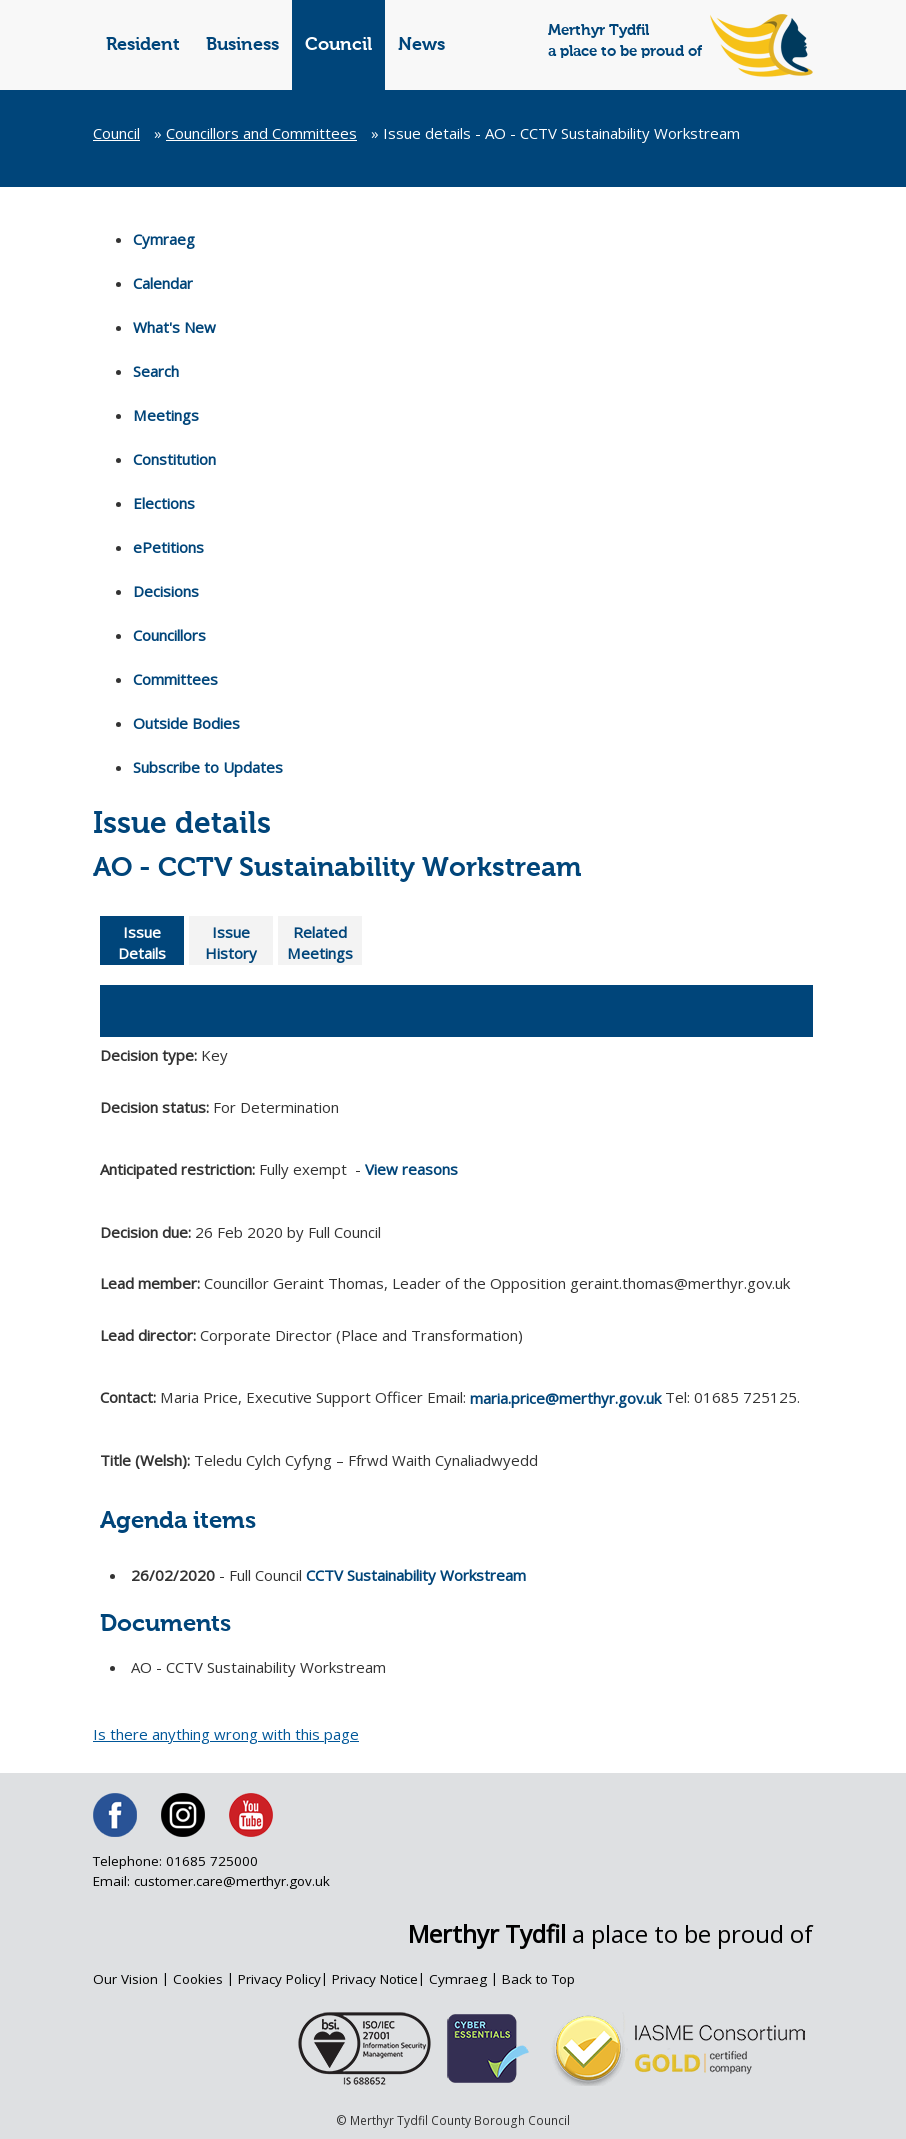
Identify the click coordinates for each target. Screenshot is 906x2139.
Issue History (231, 942)
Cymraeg (164, 239)
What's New (174, 327)
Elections (164, 503)
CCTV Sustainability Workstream (416, 1569)
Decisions (166, 591)
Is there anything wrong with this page (226, 1734)
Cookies (200, 1979)
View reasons (411, 1169)
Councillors (169, 635)
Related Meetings (320, 942)
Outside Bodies (186, 723)
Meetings (165, 415)
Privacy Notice (379, 1979)
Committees (175, 679)
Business (242, 45)
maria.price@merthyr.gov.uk (566, 1398)
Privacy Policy (283, 1979)
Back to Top (544, 1979)
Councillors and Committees (261, 133)
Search (156, 371)
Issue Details (142, 942)
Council (338, 45)
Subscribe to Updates (208, 767)
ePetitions (168, 547)
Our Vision (126, 1979)
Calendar (163, 283)
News (421, 45)
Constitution (174, 459)
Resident (143, 45)
